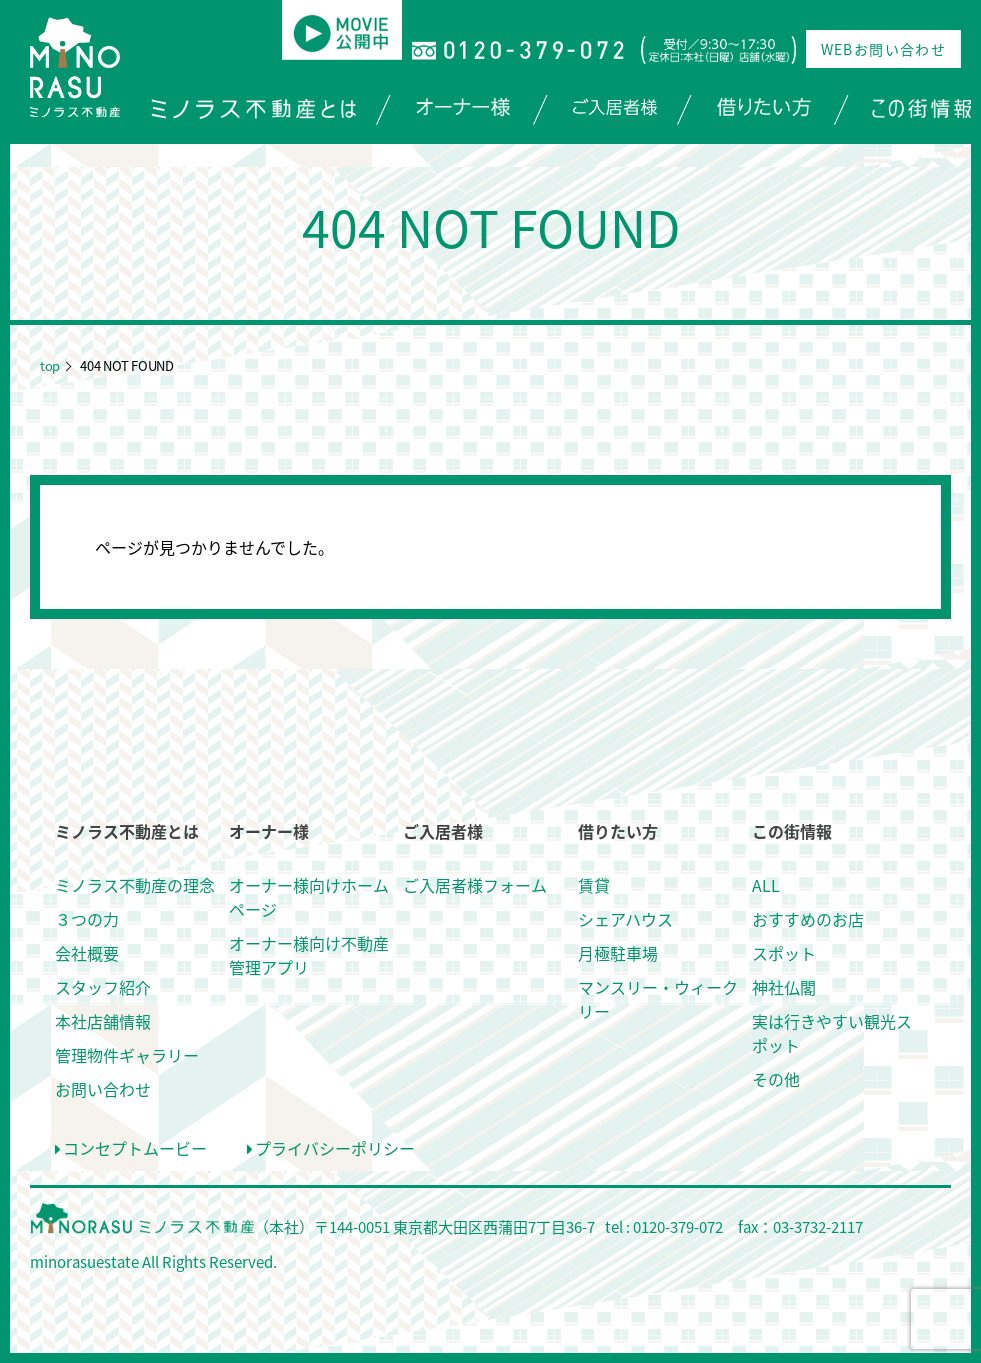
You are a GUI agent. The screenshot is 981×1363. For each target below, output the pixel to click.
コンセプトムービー (131, 1148)
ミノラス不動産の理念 (135, 885)
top (50, 365)
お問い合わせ (103, 1089)
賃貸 (594, 885)
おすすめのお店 (808, 919)
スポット (784, 953)
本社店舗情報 (103, 1021)
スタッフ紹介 (103, 987)
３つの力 (87, 919)
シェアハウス (625, 919)
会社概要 (87, 953)
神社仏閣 (784, 987)
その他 (776, 1079)
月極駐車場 (618, 953)
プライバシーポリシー (331, 1148)
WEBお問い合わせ (884, 49)
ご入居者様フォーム (475, 885)
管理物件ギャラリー (127, 1055)
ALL (766, 885)
